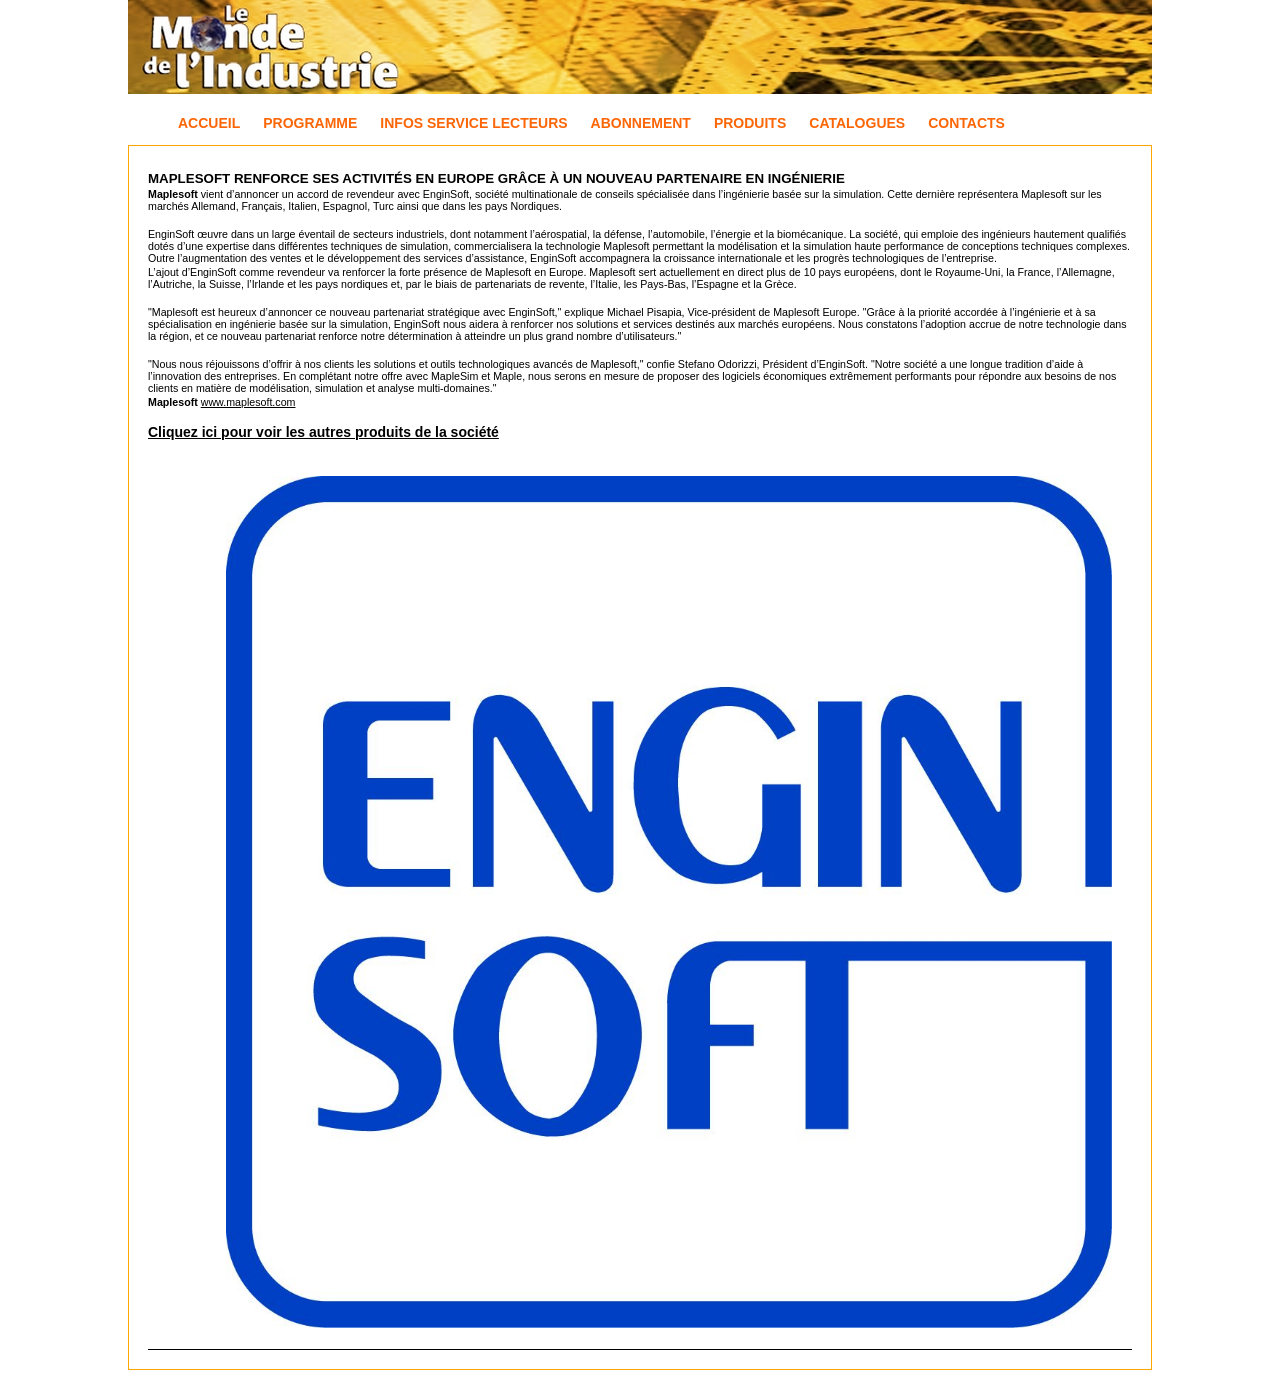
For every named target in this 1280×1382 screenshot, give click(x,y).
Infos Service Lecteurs (473, 123)
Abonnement (641, 123)
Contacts (966, 123)
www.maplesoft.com (248, 402)
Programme (310, 123)
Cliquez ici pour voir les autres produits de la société (323, 432)
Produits (750, 123)
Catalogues (857, 123)
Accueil (209, 123)
